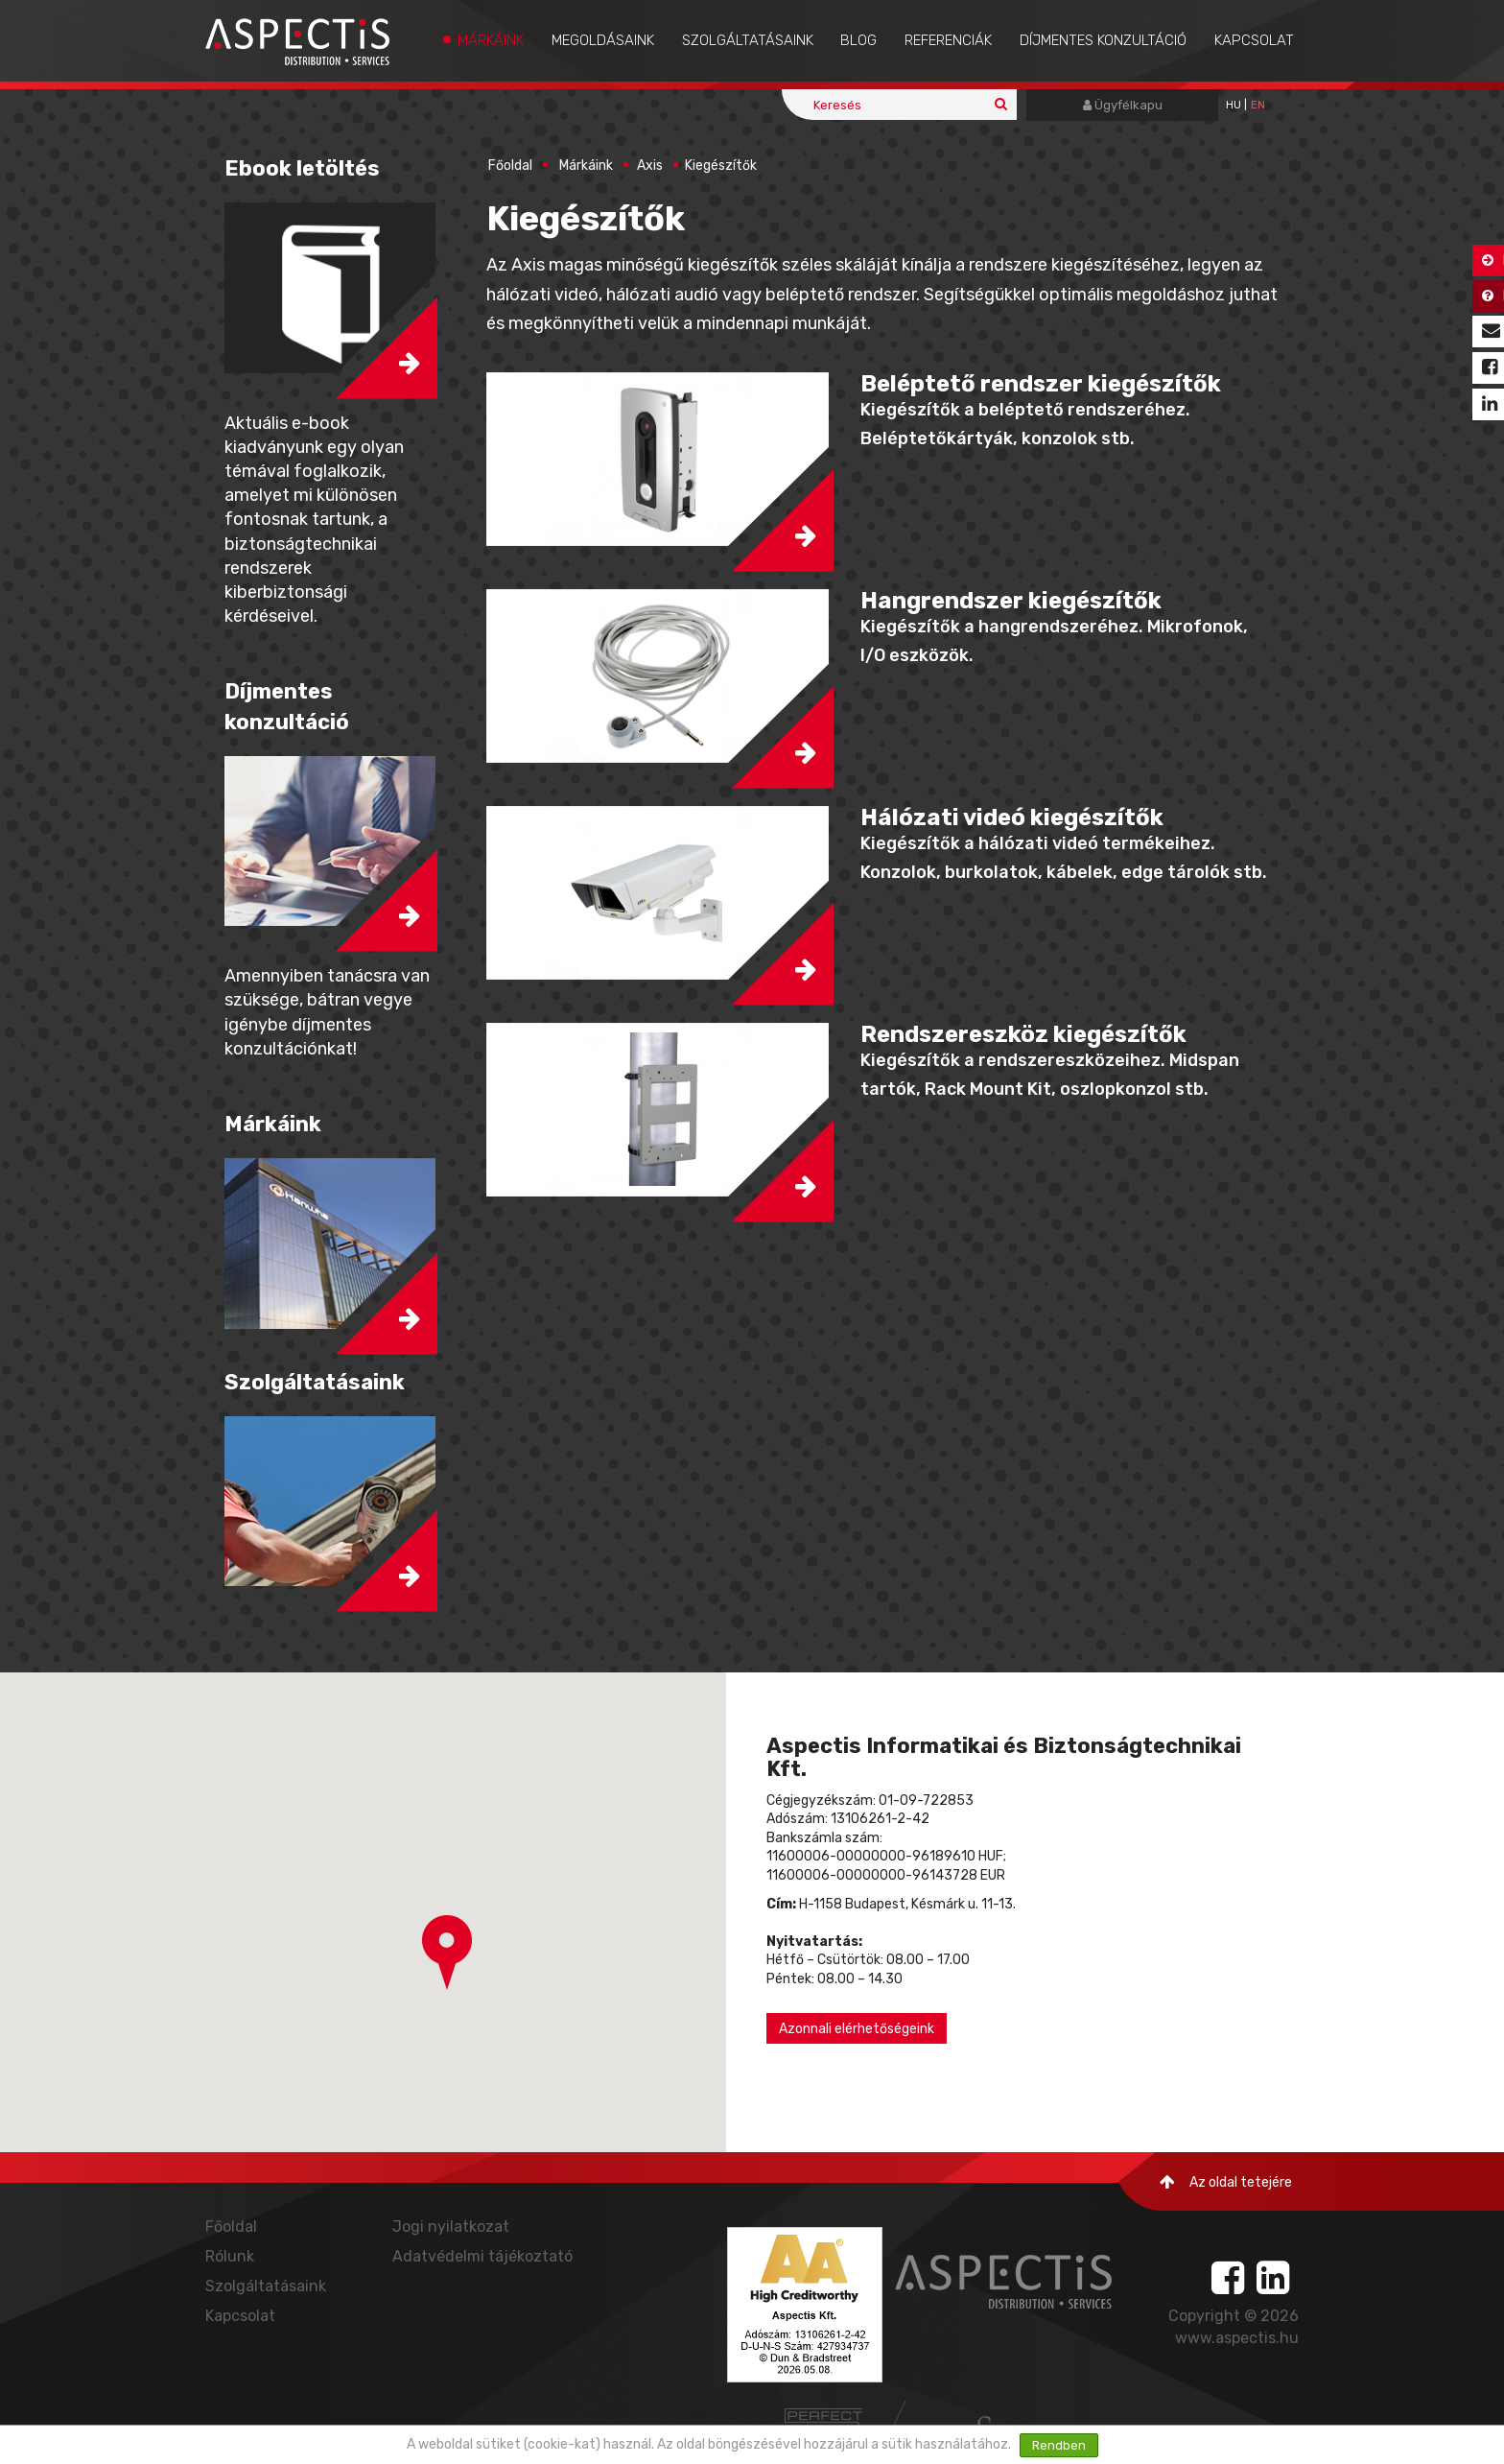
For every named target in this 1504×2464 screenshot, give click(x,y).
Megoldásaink (603, 40)
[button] (659, 459)
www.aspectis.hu (1237, 2338)
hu (1233, 105)
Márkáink (491, 40)
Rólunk (229, 2256)
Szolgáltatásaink (747, 40)
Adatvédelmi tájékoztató (482, 2256)
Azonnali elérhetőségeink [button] (856, 2029)
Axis (650, 165)
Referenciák (948, 40)
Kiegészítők (721, 165)
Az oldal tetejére (1226, 2182)
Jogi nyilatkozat (450, 2226)
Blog (858, 40)
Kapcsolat (1254, 40)
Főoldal (510, 165)
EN (1258, 105)
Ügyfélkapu (1123, 105)
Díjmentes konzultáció (1103, 40)
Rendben (1059, 2445)
